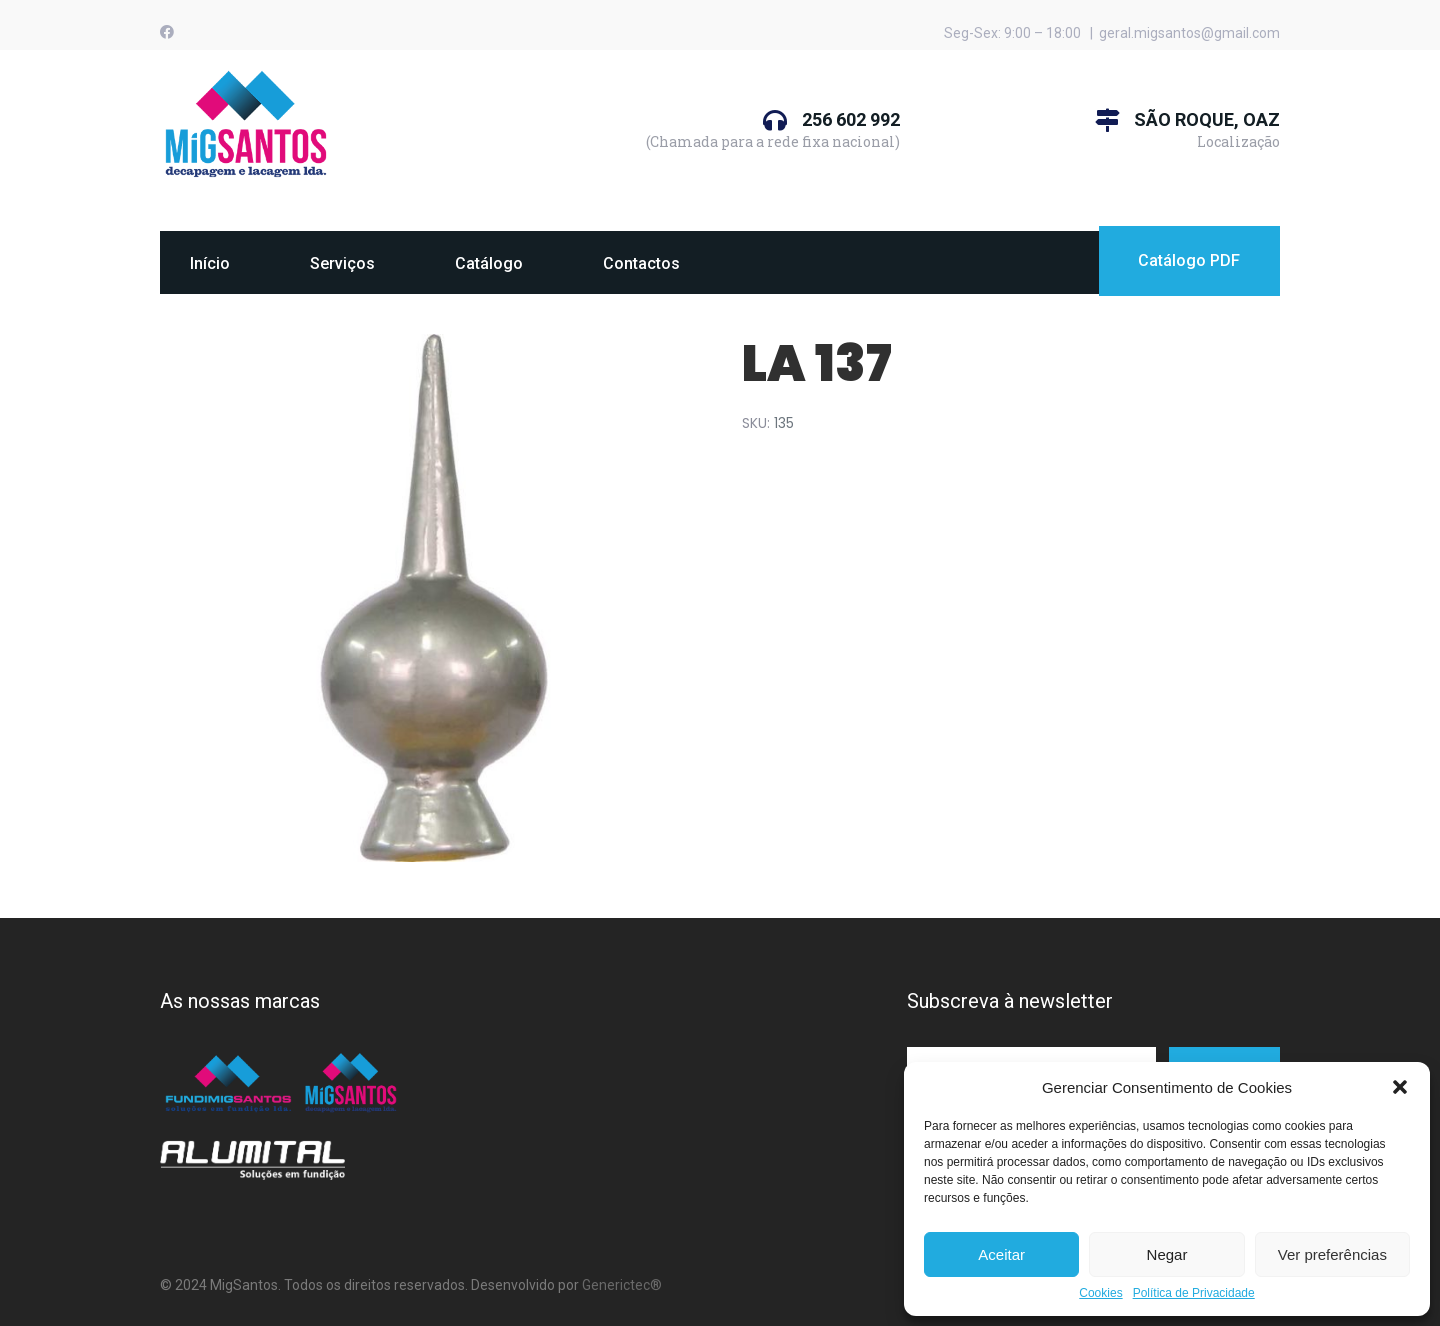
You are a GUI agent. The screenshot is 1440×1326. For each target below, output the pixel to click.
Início (210, 263)
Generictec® (622, 1285)
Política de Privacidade (1194, 1293)
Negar (1167, 1254)
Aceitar (1001, 1254)
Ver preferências (1332, 1254)
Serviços (342, 263)
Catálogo (489, 263)
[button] (1400, 1087)
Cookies (1100, 1293)
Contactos (641, 263)
